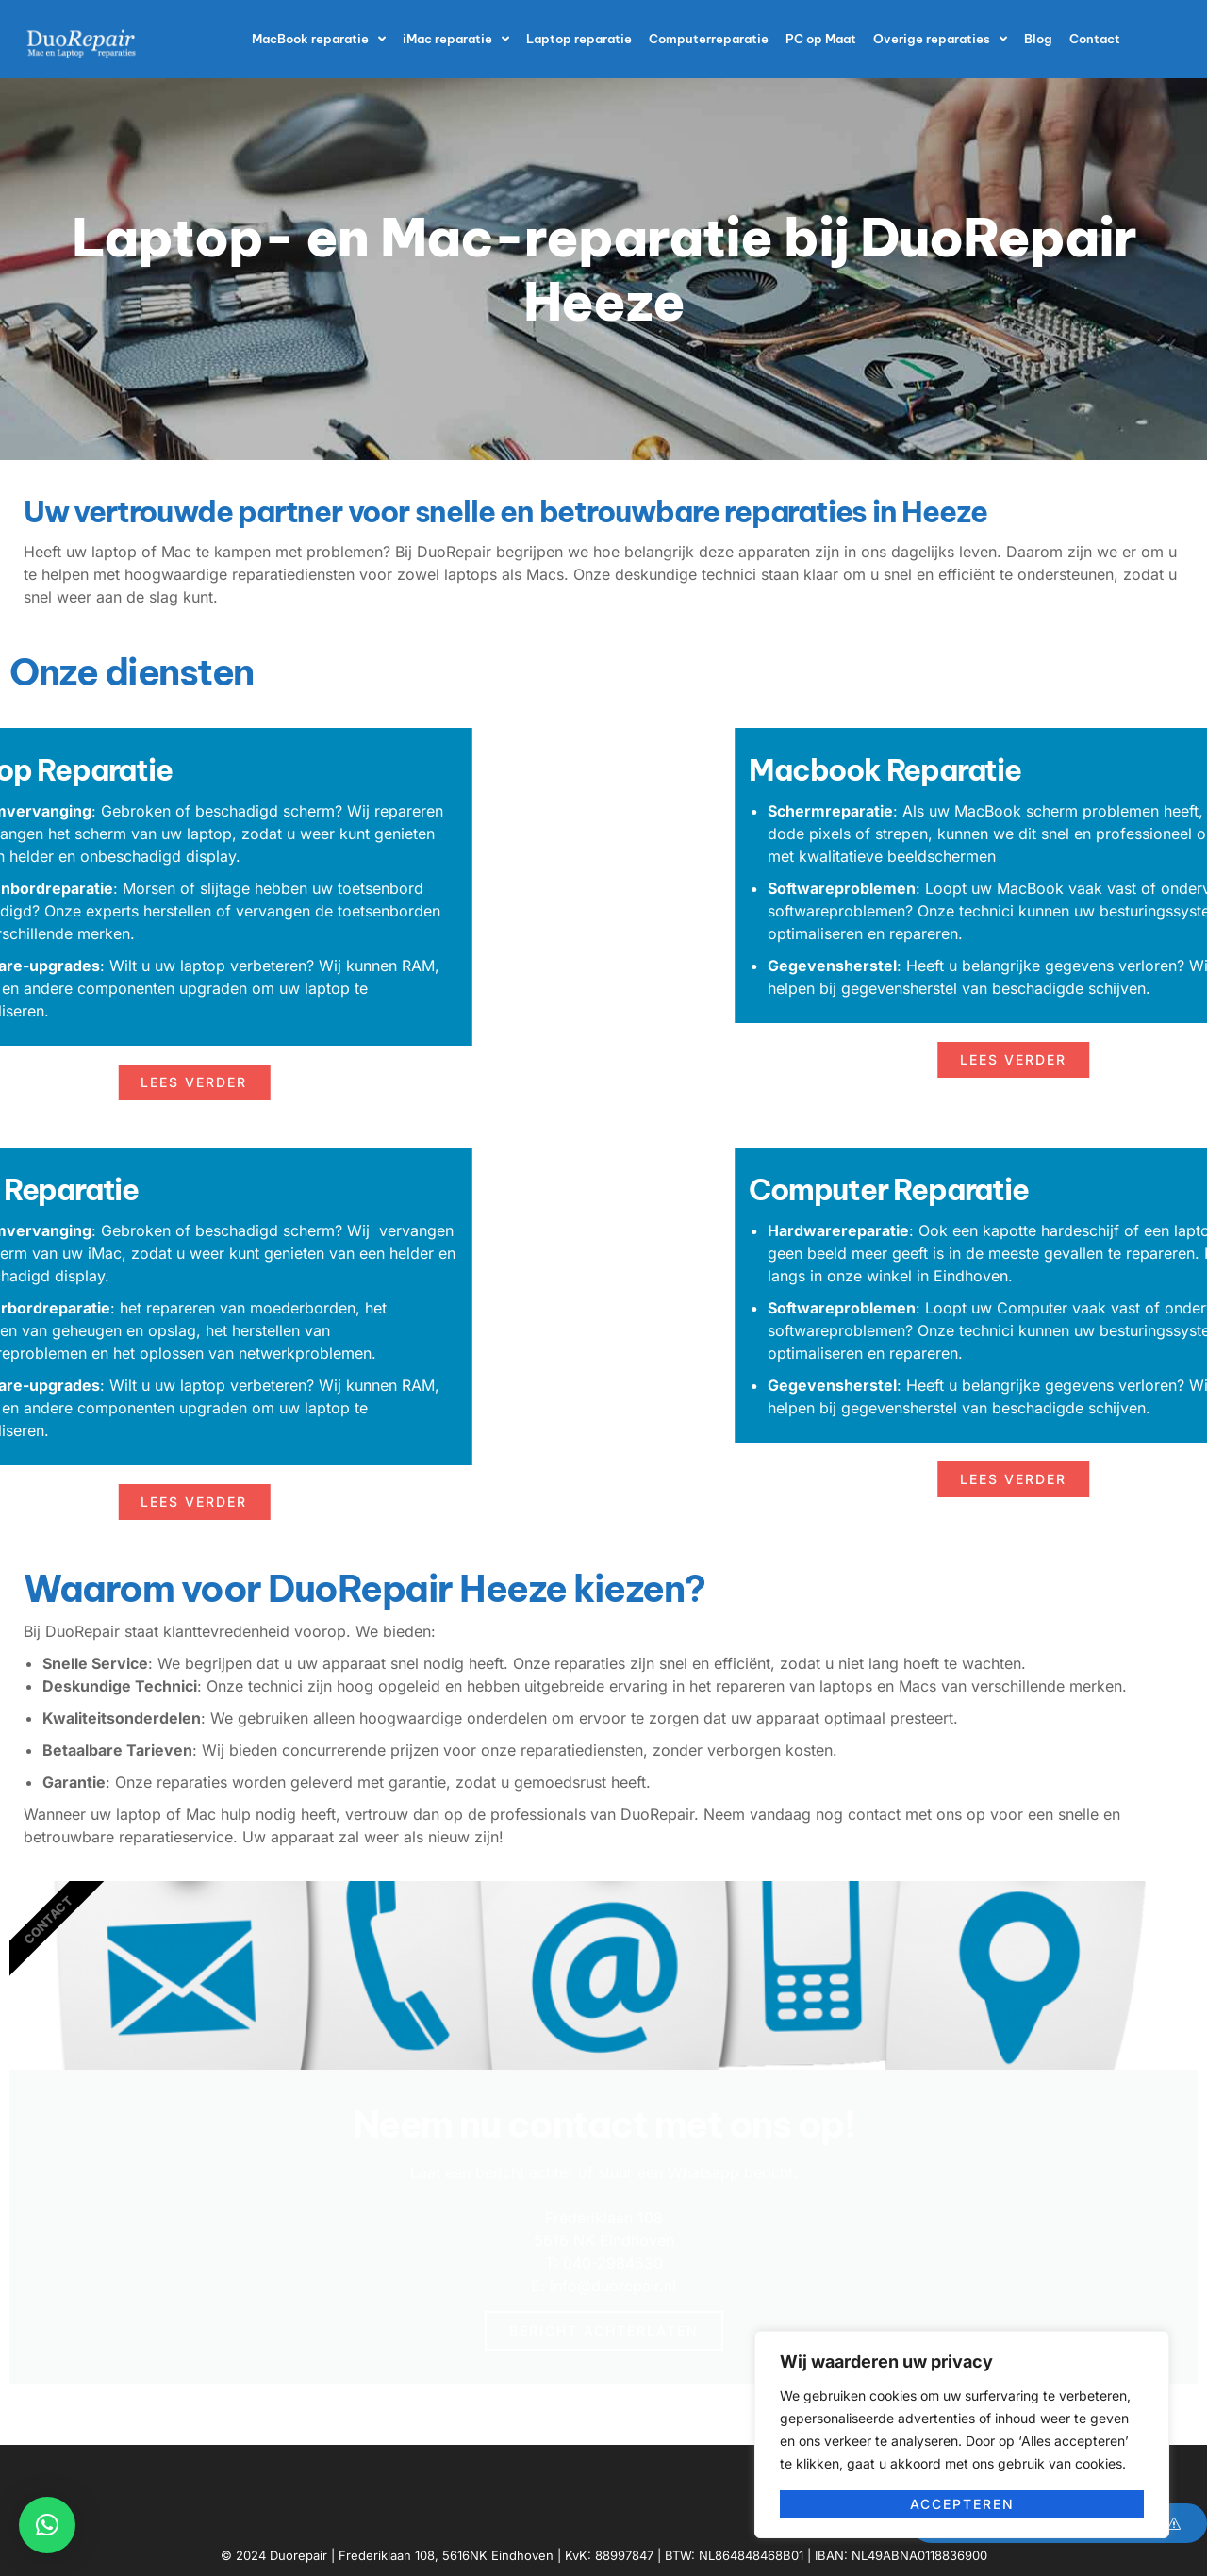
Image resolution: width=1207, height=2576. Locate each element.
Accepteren (962, 2504)
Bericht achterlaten (604, 2330)
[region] (961, 2434)
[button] (47, 2525)
